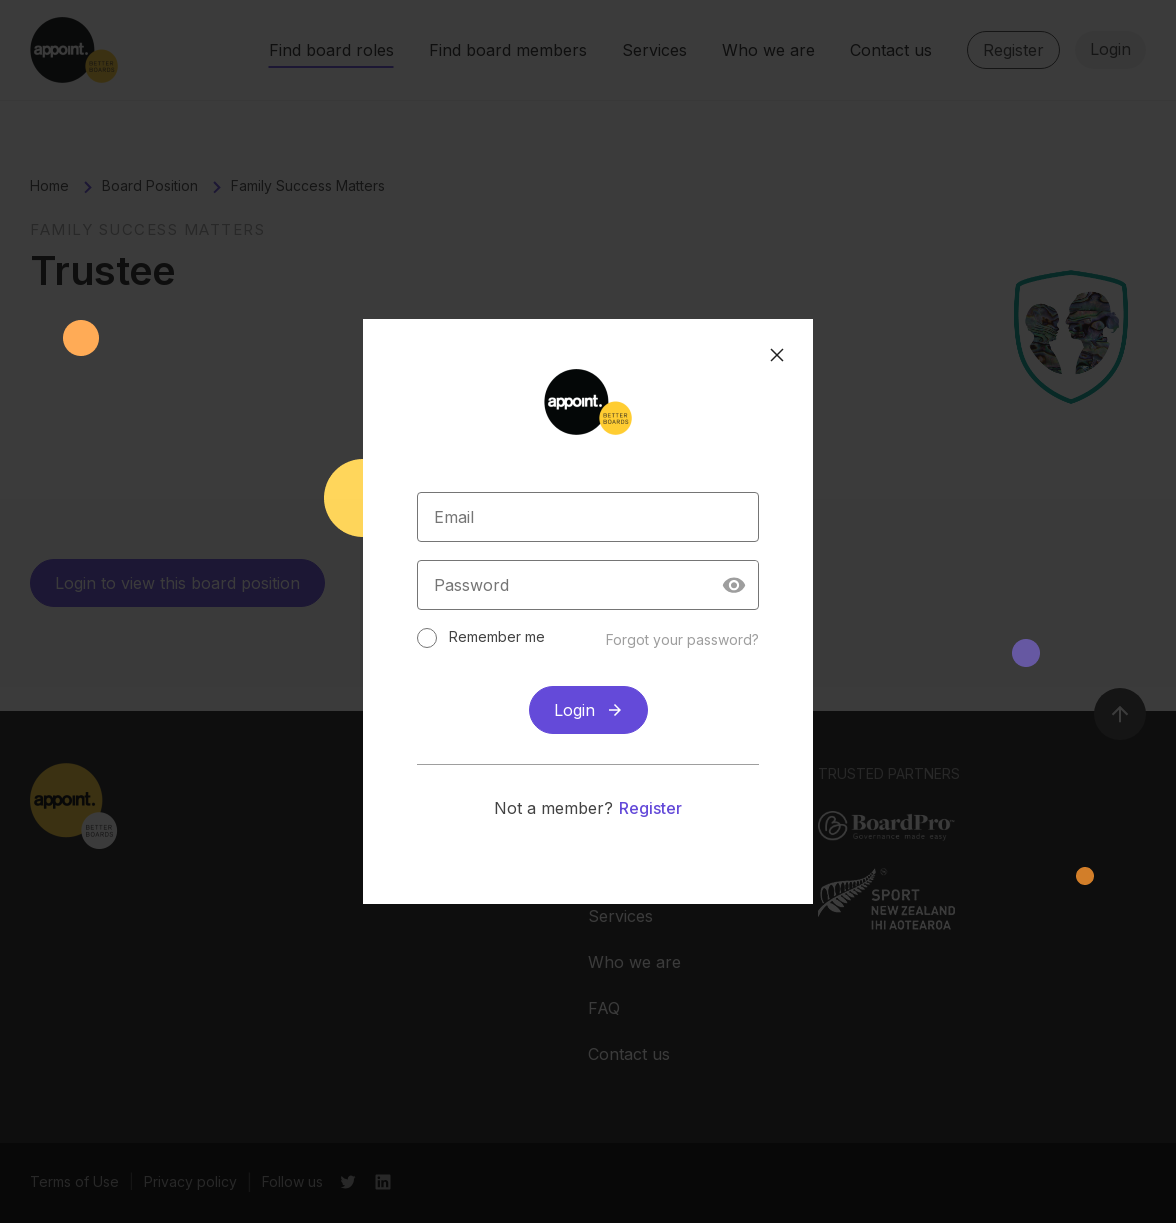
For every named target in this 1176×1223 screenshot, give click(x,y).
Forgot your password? (680, 639)
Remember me (499, 636)
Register (650, 808)
